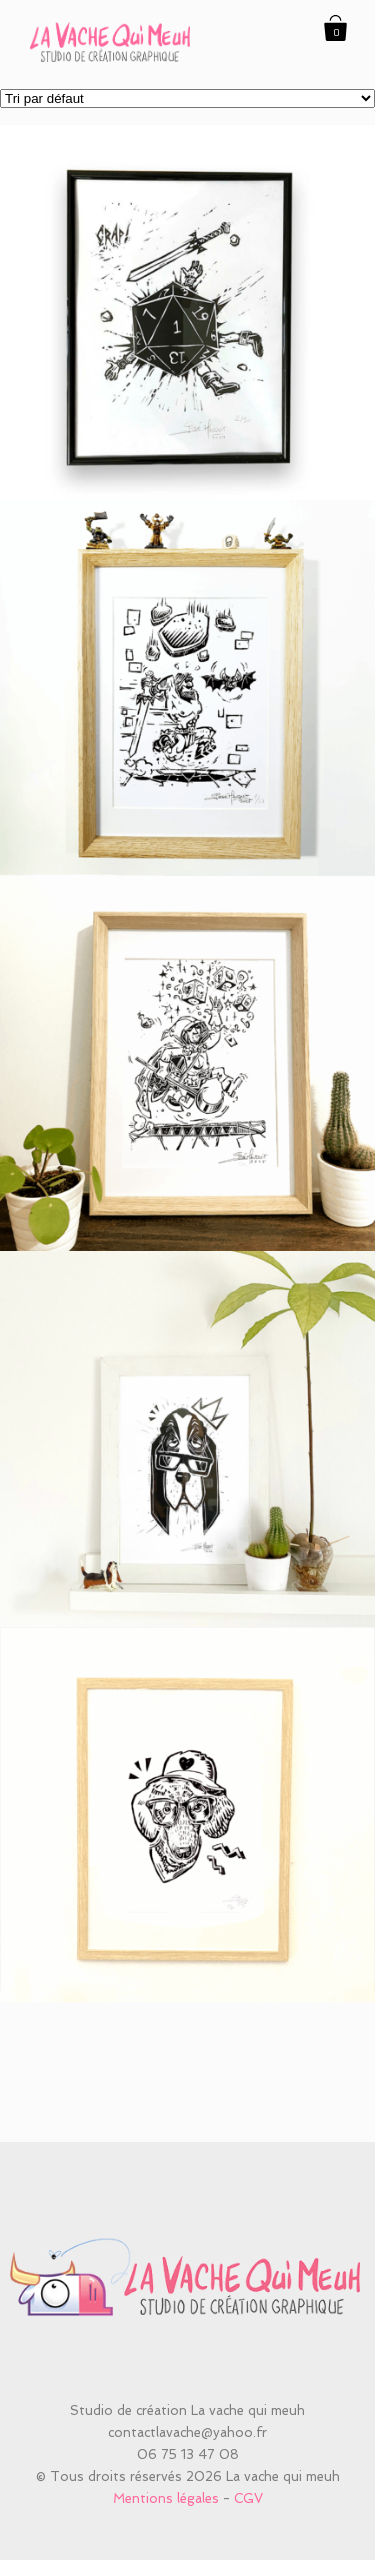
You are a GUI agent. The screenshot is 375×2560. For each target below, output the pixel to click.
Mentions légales (166, 2498)
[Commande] (187, 98)
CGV (248, 2498)
